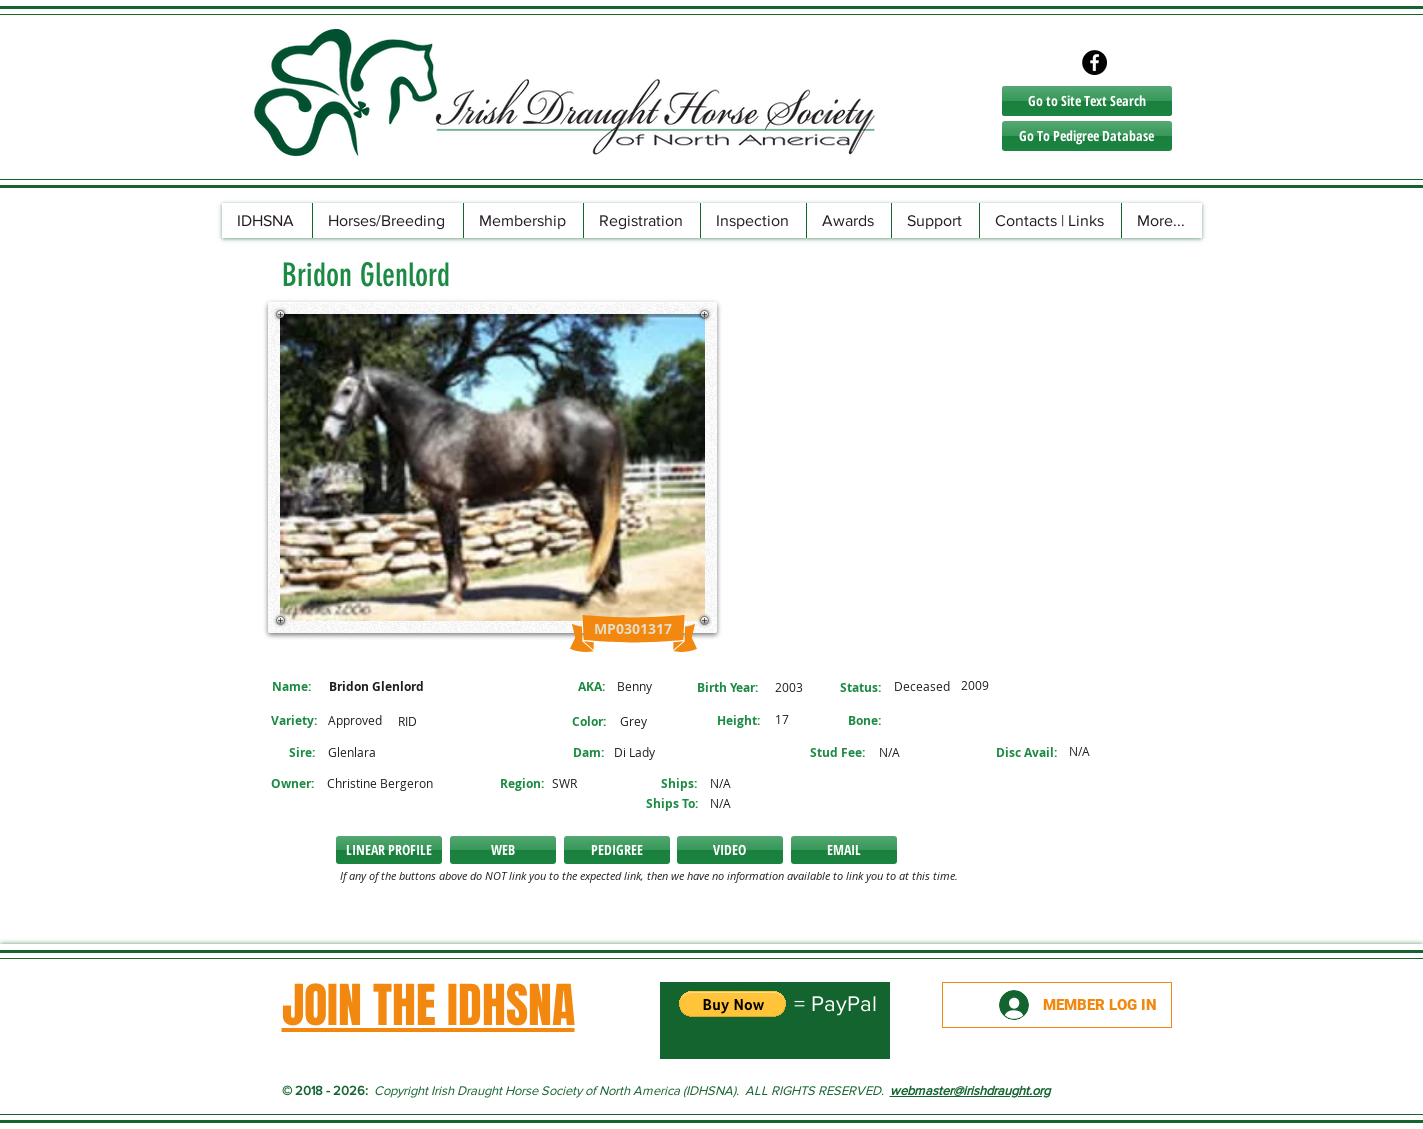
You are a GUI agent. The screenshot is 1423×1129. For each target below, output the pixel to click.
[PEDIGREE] (617, 850)
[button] (503, 850)
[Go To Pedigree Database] (1087, 136)
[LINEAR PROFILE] (389, 850)
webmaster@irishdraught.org (970, 1090)
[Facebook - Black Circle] (1094, 62)
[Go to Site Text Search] (1087, 101)
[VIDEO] (730, 850)
